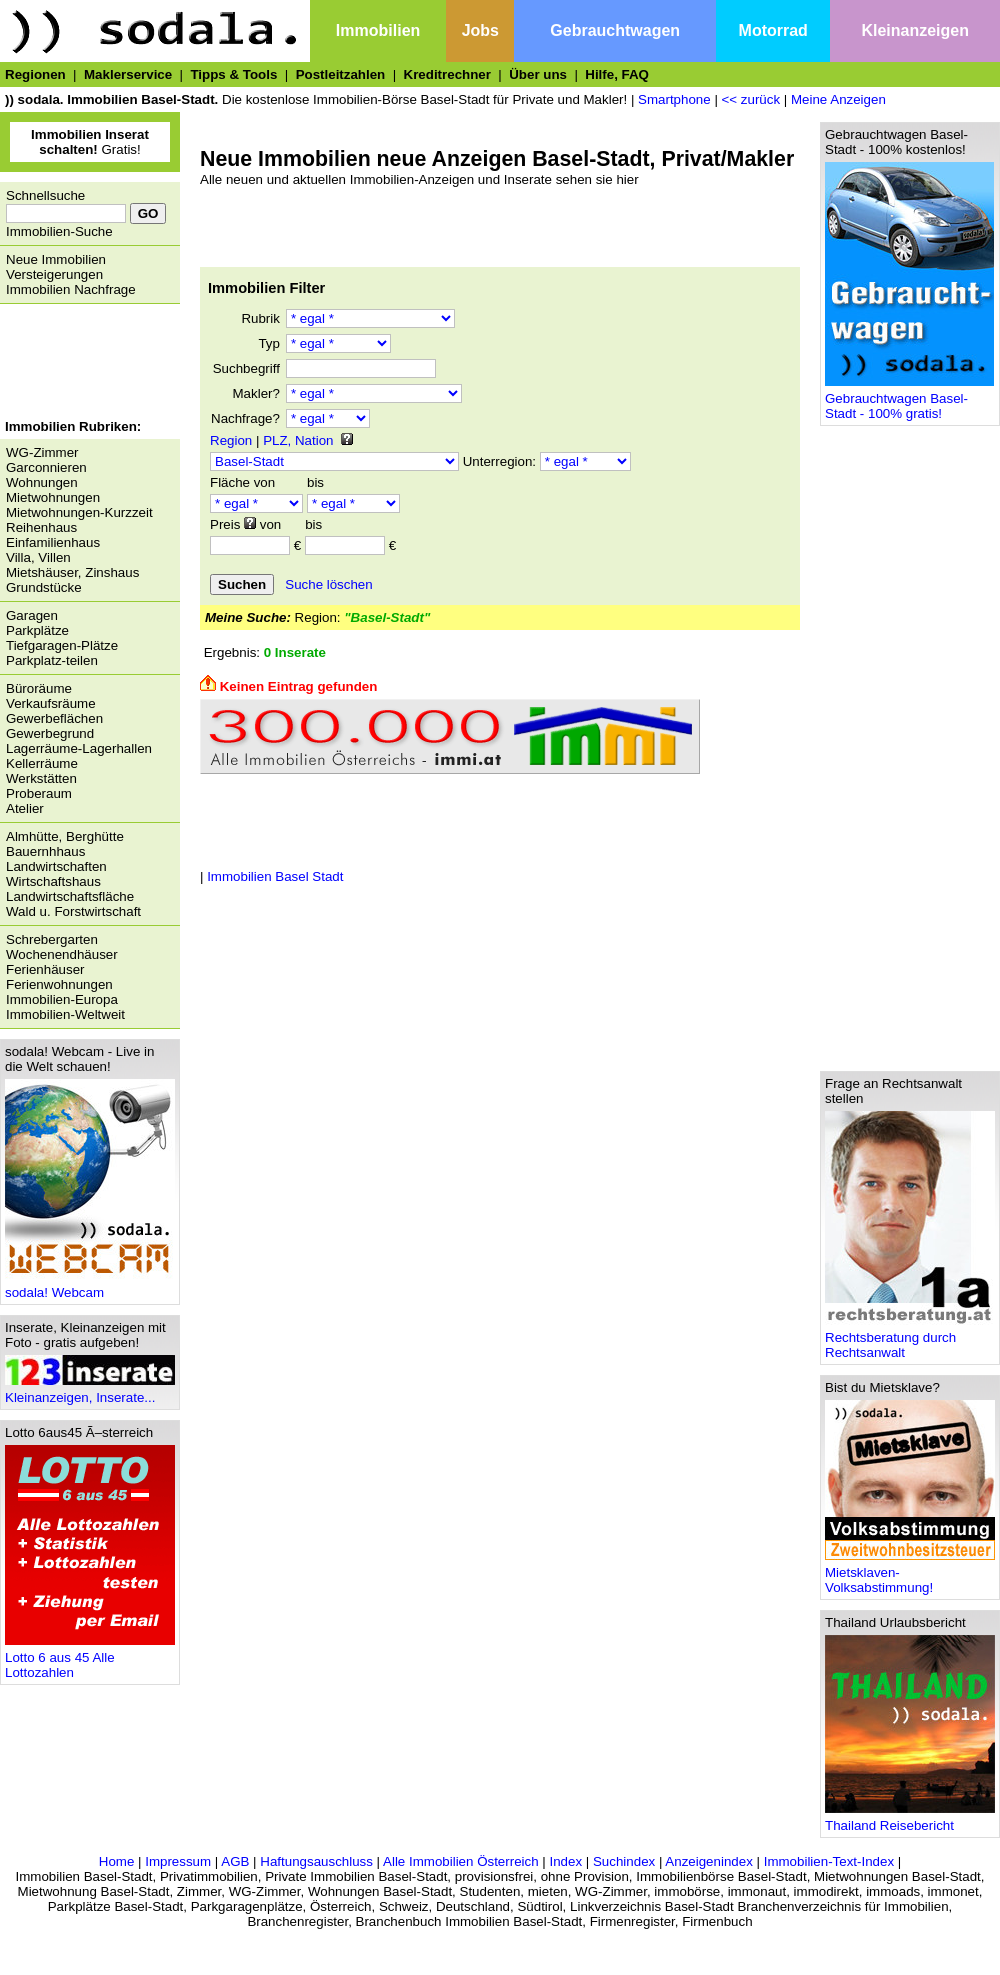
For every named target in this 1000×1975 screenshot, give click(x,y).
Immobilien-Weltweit (65, 1014)
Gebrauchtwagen (615, 30)
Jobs (480, 30)
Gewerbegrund (50, 733)
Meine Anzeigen (838, 99)
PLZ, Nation (298, 440)
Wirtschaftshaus (53, 881)
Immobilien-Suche (59, 231)
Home (117, 1861)
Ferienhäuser (45, 969)
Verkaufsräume (51, 703)
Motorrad (773, 30)
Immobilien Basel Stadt (275, 876)
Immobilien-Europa (62, 999)
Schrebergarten (52, 939)
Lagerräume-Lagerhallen (79, 748)
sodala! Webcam (90, 1286)
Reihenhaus (41, 527)
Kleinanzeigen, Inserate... (90, 1391)
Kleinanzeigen (915, 30)
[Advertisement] (85, 364)
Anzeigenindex (708, 1861)
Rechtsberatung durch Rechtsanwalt (910, 1339)
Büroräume (39, 688)
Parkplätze (37, 630)
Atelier (25, 808)
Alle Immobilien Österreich (461, 1861)
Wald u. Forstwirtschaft (73, 911)
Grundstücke (44, 587)
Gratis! (90, 142)
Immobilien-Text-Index (829, 1861)
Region (231, 440)
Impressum (178, 1861)
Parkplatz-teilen (52, 660)
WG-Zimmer (42, 452)
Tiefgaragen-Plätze (62, 645)
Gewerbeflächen (54, 718)
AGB (235, 1861)
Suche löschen (328, 584)
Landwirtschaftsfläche (70, 896)
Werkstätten (41, 778)
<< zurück (751, 99)
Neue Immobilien (56, 259)
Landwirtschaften (56, 866)
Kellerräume (42, 763)
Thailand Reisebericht (910, 1819)
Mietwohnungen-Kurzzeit (79, 512)
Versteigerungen (54, 274)
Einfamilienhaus (53, 542)
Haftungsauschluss (316, 1861)
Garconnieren (46, 467)
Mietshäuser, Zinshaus (72, 572)
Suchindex (624, 1861)
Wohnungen (42, 482)
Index (565, 1861)
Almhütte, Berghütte (65, 836)
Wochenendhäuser (62, 954)
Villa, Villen (38, 557)
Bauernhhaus (45, 851)
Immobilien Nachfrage (71, 289)
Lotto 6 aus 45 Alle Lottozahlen (90, 1659)
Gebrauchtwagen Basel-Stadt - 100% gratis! (909, 400)
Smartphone (674, 99)
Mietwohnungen (53, 497)
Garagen (32, 615)
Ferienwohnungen (59, 984)
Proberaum (39, 793)
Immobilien (378, 30)
